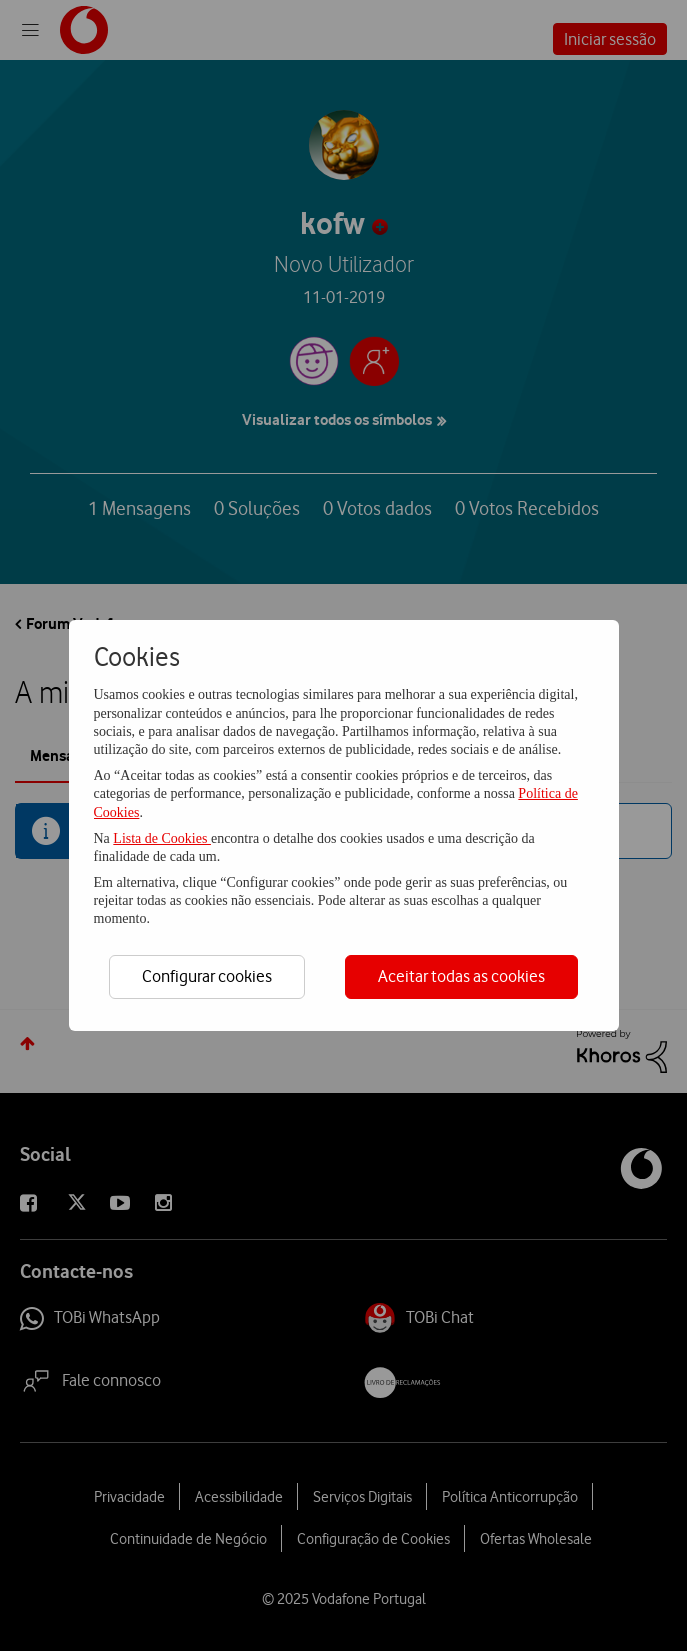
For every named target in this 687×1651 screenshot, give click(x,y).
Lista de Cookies (162, 838)
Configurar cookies (207, 976)
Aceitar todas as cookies (461, 976)
